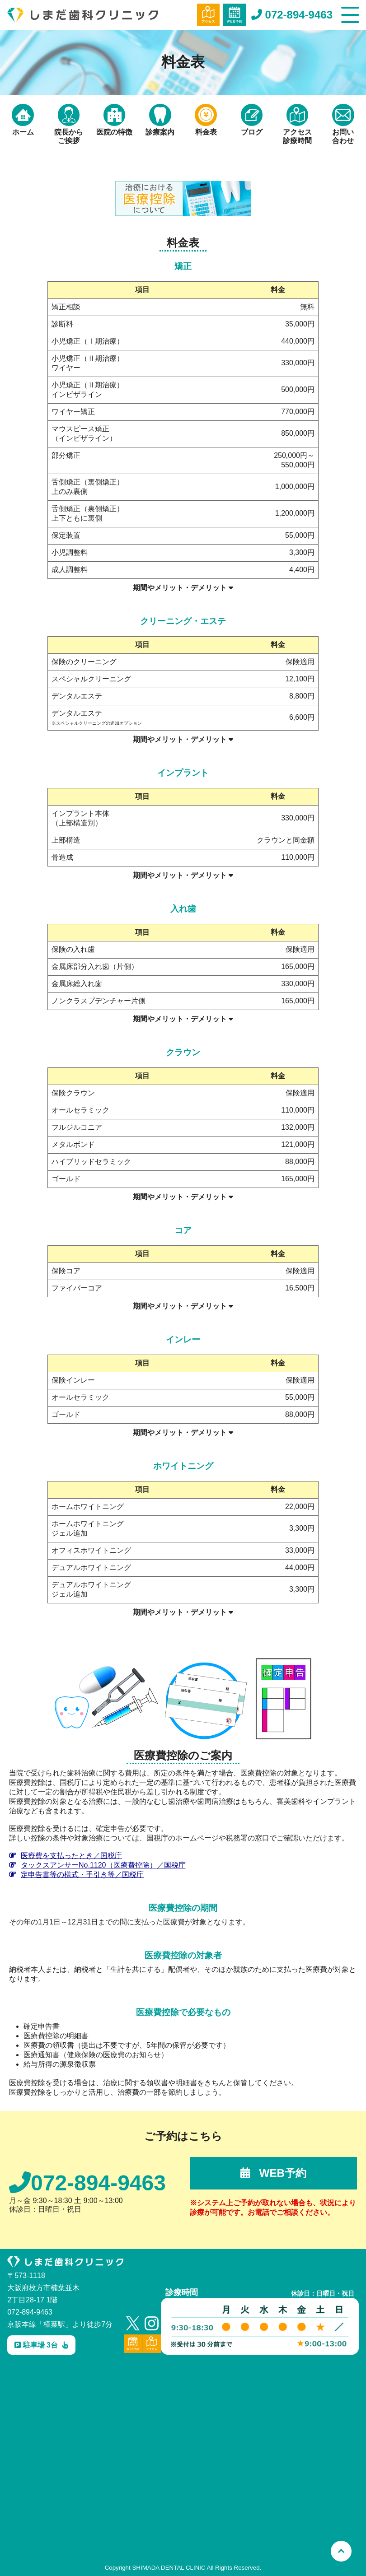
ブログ (252, 120)
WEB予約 (273, 2173)
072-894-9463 (292, 15)
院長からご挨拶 (68, 124)
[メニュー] (350, 15)
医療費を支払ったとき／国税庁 (65, 1855)
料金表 (206, 120)
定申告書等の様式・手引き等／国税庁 (76, 1874)
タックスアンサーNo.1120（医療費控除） (97, 1865)
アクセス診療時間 (297, 124)
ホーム (23, 120)
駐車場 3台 (41, 2345)
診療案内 (159, 120)
